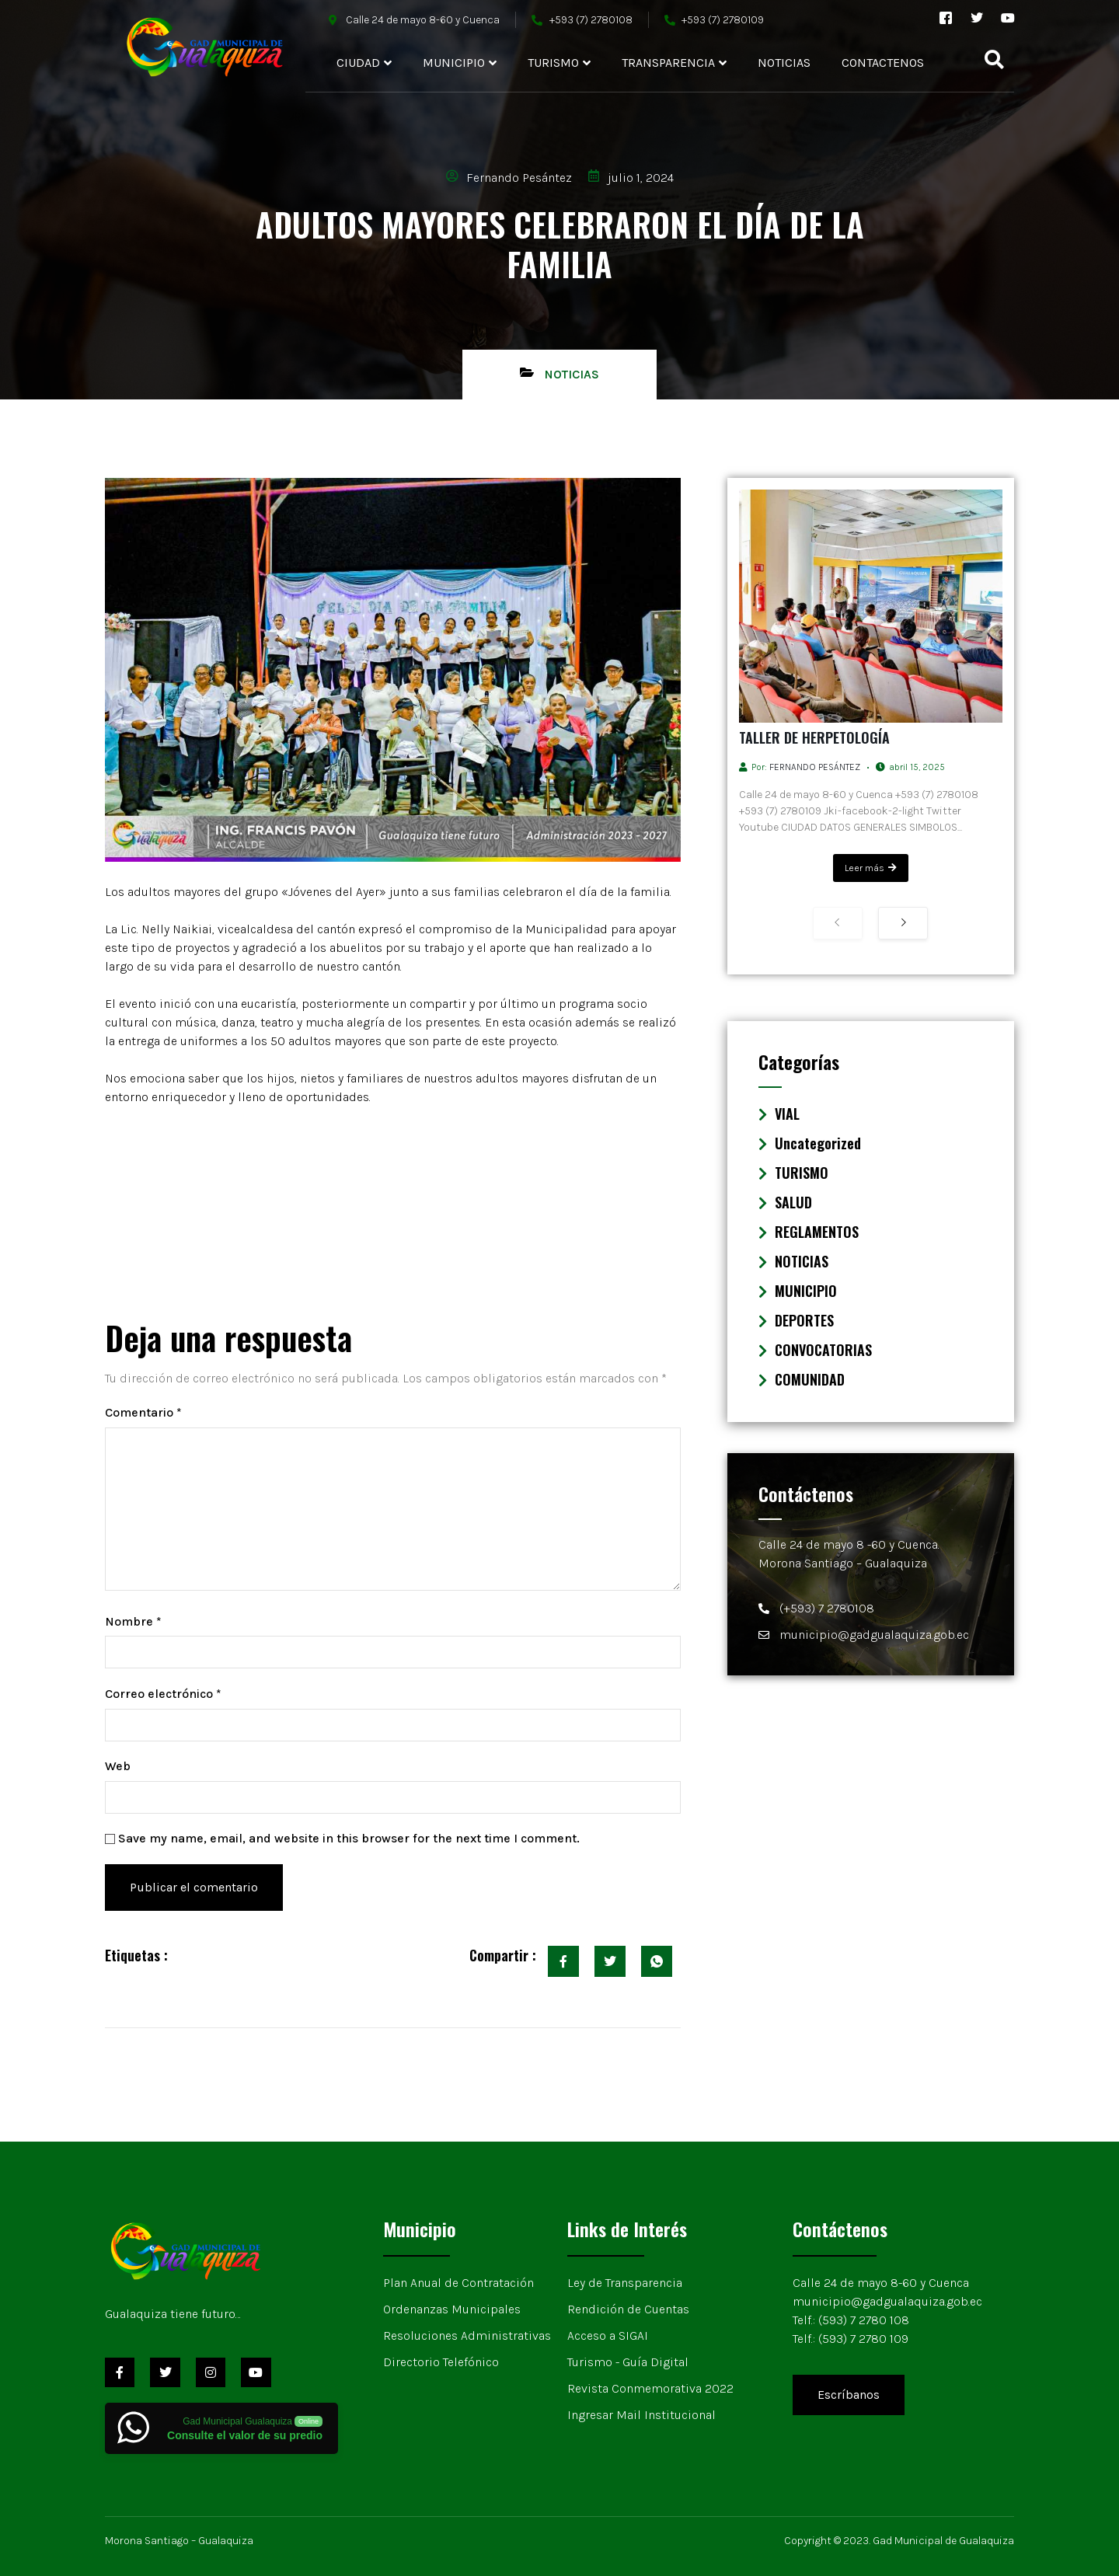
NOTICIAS (784, 62)
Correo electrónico (163, 1693)
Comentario (143, 1412)
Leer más (871, 868)
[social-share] (563, 1961)
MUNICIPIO (460, 62)
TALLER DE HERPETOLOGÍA (814, 737)
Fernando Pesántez (814, 767)
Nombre (133, 1621)
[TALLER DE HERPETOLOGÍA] (871, 606)
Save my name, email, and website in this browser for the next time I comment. (349, 1838)
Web (118, 1766)
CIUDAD (364, 62)
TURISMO (559, 62)
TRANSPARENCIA (674, 62)
